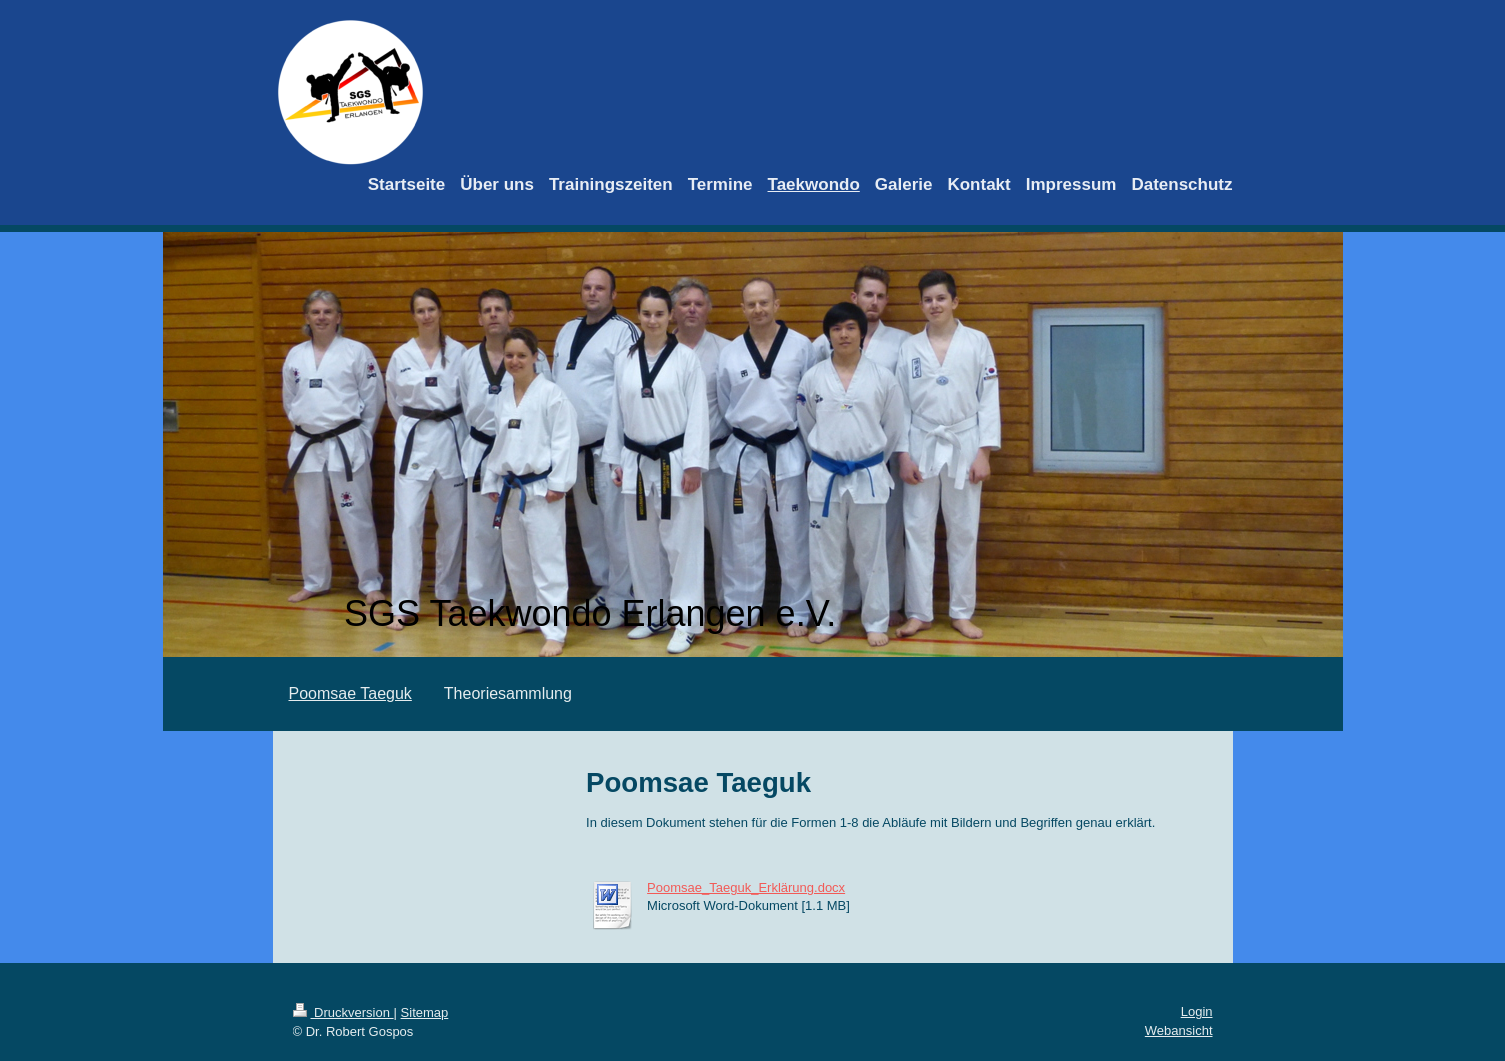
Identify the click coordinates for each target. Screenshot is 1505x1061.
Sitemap (425, 1012)
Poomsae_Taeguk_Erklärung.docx (746, 887)
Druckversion (343, 1012)
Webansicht (1179, 1030)
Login (1197, 1011)
